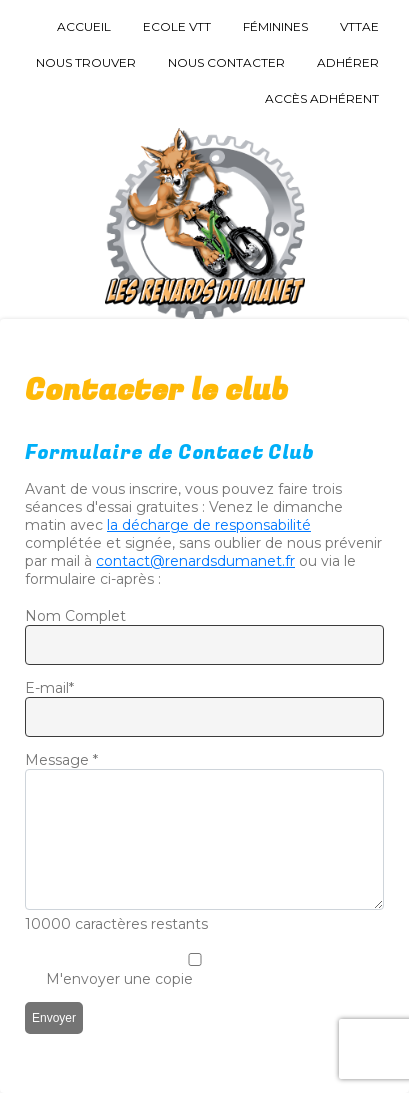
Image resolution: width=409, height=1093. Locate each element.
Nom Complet (75, 616)
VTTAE (359, 26)
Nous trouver (86, 62)
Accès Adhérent (322, 98)
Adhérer (348, 62)
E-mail (49, 688)
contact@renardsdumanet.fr (195, 561)
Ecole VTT (177, 26)
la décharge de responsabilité (209, 525)
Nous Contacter (226, 62)
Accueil (84, 26)
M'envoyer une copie (119, 979)
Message (61, 760)
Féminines (275, 26)
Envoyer (54, 1018)
